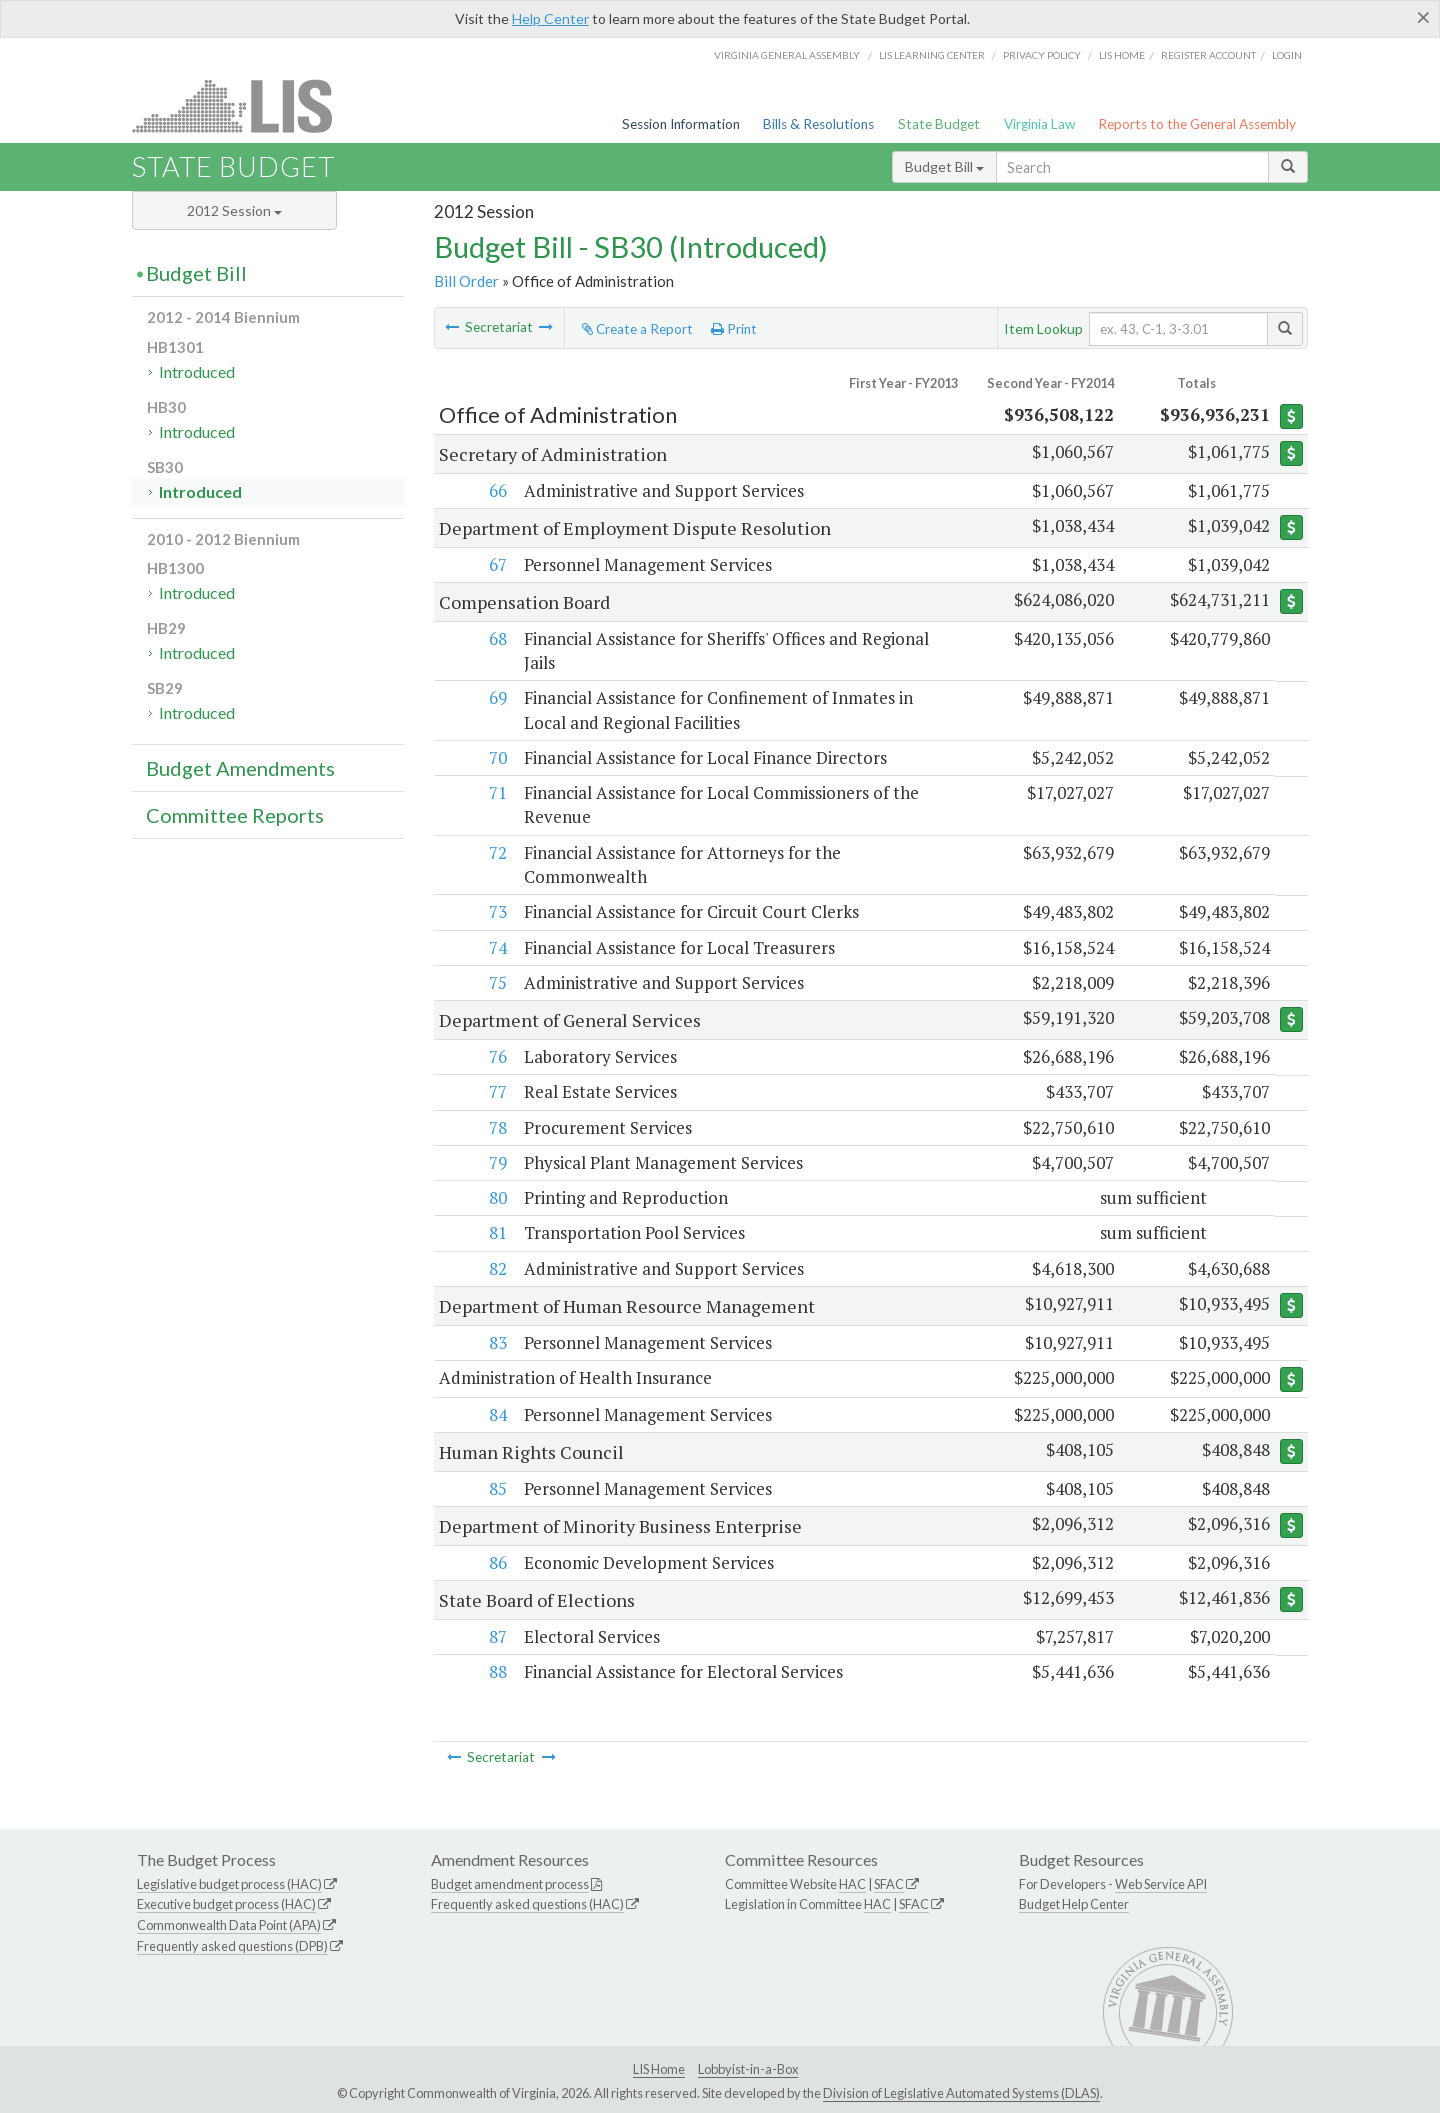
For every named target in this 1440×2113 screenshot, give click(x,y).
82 (496, 1268)
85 (496, 1488)
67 (496, 564)
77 (496, 1091)
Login (1287, 55)
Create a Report (637, 329)
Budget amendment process (510, 1884)
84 (496, 1414)
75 (496, 982)
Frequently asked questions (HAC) (527, 1905)
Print (734, 329)
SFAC (889, 1884)
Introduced (197, 371)
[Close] (1423, 17)
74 (496, 947)
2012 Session (234, 210)
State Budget (939, 124)
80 (496, 1197)
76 (496, 1056)
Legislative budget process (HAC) (229, 1884)
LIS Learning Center (932, 55)
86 (496, 1562)
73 (496, 911)
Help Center (550, 18)
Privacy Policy (1042, 55)
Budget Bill (944, 166)
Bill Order (466, 281)
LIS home (1122, 55)
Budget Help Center (1074, 1905)
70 (496, 757)
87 (496, 1636)
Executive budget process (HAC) (226, 1905)
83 (496, 1342)
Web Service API (1161, 1884)
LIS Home (659, 2070)
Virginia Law (1039, 124)
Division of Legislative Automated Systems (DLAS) (961, 2093)
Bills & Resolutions (818, 124)
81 (496, 1232)
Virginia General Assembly (787, 55)
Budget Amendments (240, 768)
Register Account (1208, 55)
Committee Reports (235, 815)
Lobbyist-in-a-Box (748, 2070)
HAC (852, 1884)
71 (496, 792)
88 (496, 1672)
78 (496, 1127)
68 (496, 638)
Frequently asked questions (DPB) (232, 1947)
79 (496, 1162)
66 (496, 490)
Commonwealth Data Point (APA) (229, 1926)
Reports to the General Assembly (1197, 124)
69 (496, 697)
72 (496, 852)
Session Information (681, 124)
